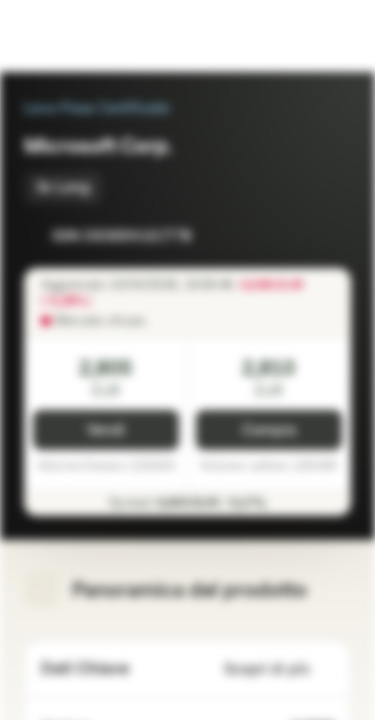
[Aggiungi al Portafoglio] (331, 236)
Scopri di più (279, 669)
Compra (269, 430)
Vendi (106, 430)
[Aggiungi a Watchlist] (291, 236)
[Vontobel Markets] (78, 36)
